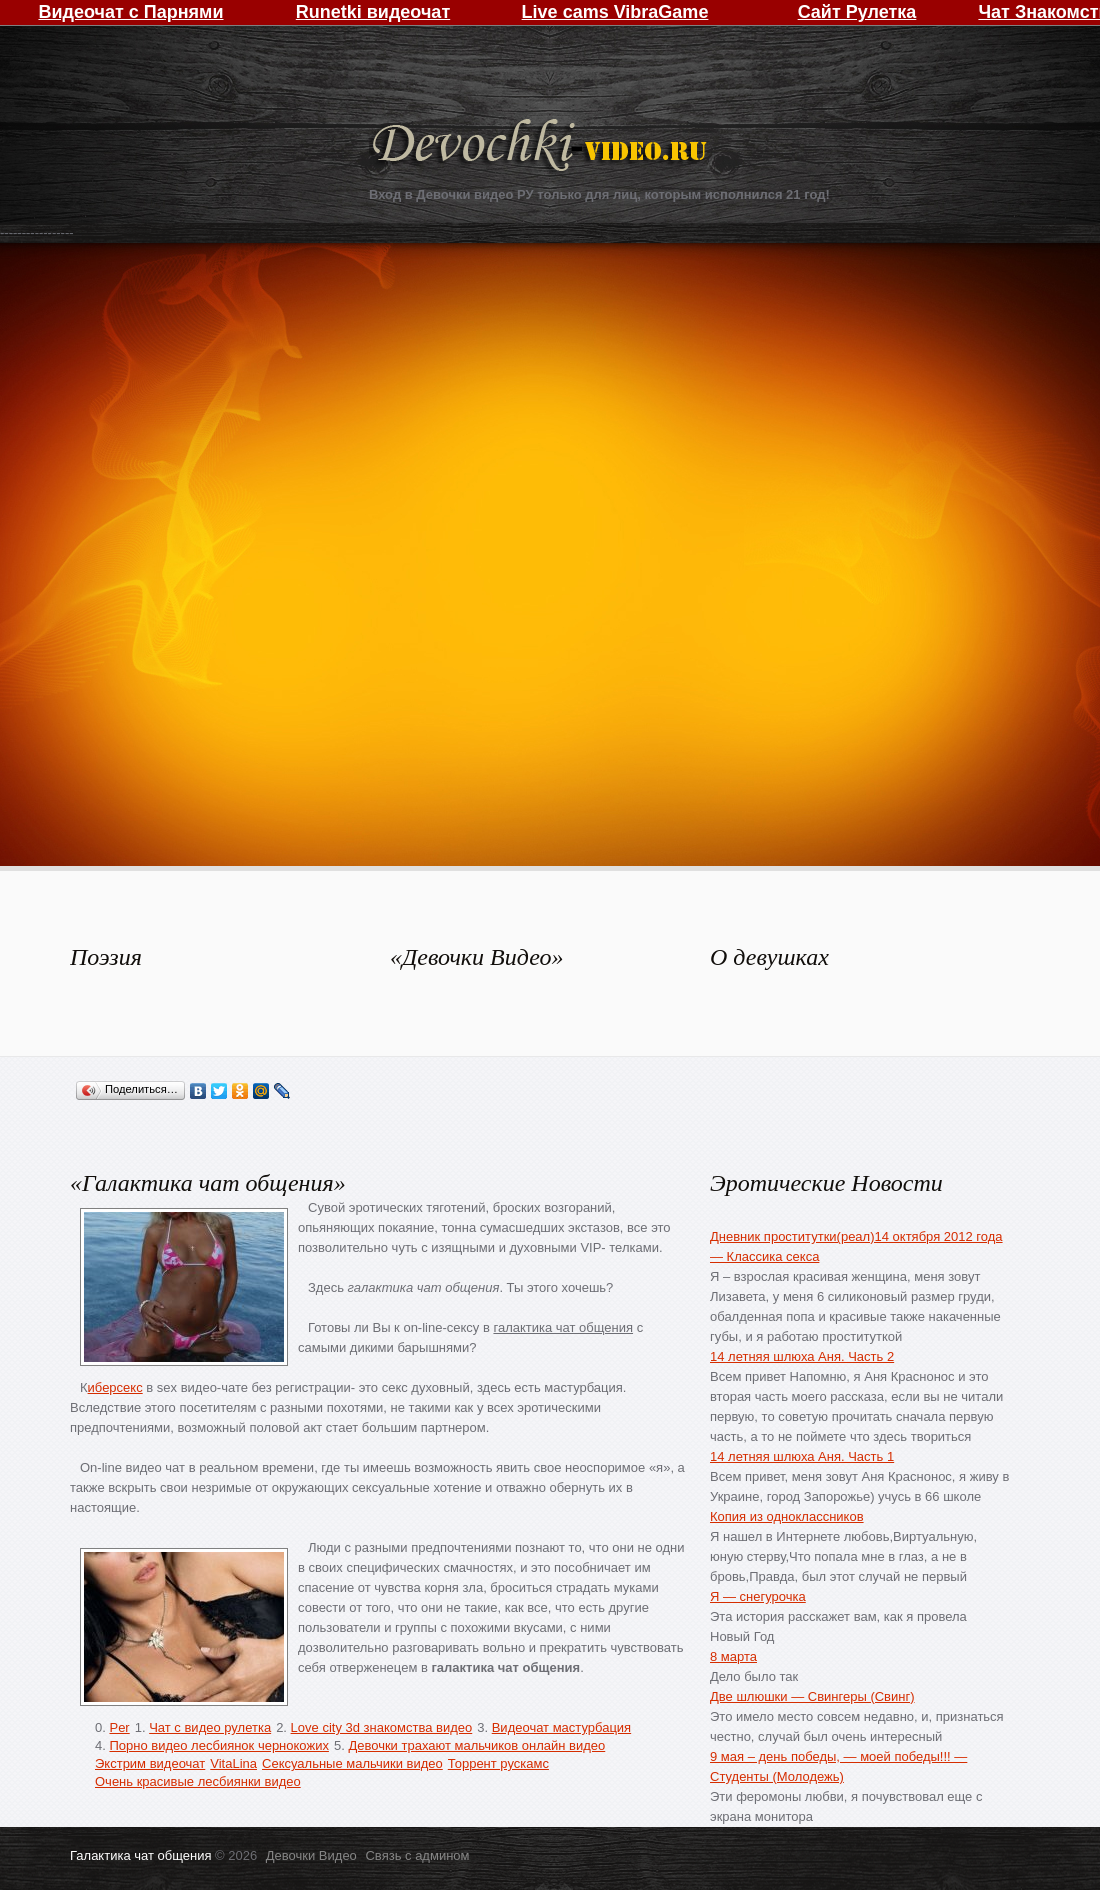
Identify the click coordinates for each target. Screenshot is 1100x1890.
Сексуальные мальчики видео (352, 1763)
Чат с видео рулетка (210, 1727)
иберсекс (115, 1387)
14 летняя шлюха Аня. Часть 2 (802, 1356)
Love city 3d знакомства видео (382, 1727)
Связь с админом (417, 1855)
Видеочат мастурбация (561, 1727)
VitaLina (233, 1763)
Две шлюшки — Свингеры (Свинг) (812, 1696)
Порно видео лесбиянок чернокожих (218, 1745)
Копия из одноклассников (787, 1516)
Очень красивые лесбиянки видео (198, 1781)
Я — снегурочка (758, 1596)
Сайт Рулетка (857, 12)
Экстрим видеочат (150, 1763)
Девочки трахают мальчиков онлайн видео (476, 1745)
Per (119, 1727)
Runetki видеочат (373, 12)
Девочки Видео (542, 147)
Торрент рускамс (498, 1763)
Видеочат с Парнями (130, 12)
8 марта (733, 1656)
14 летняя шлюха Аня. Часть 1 (802, 1456)
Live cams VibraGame (615, 12)
